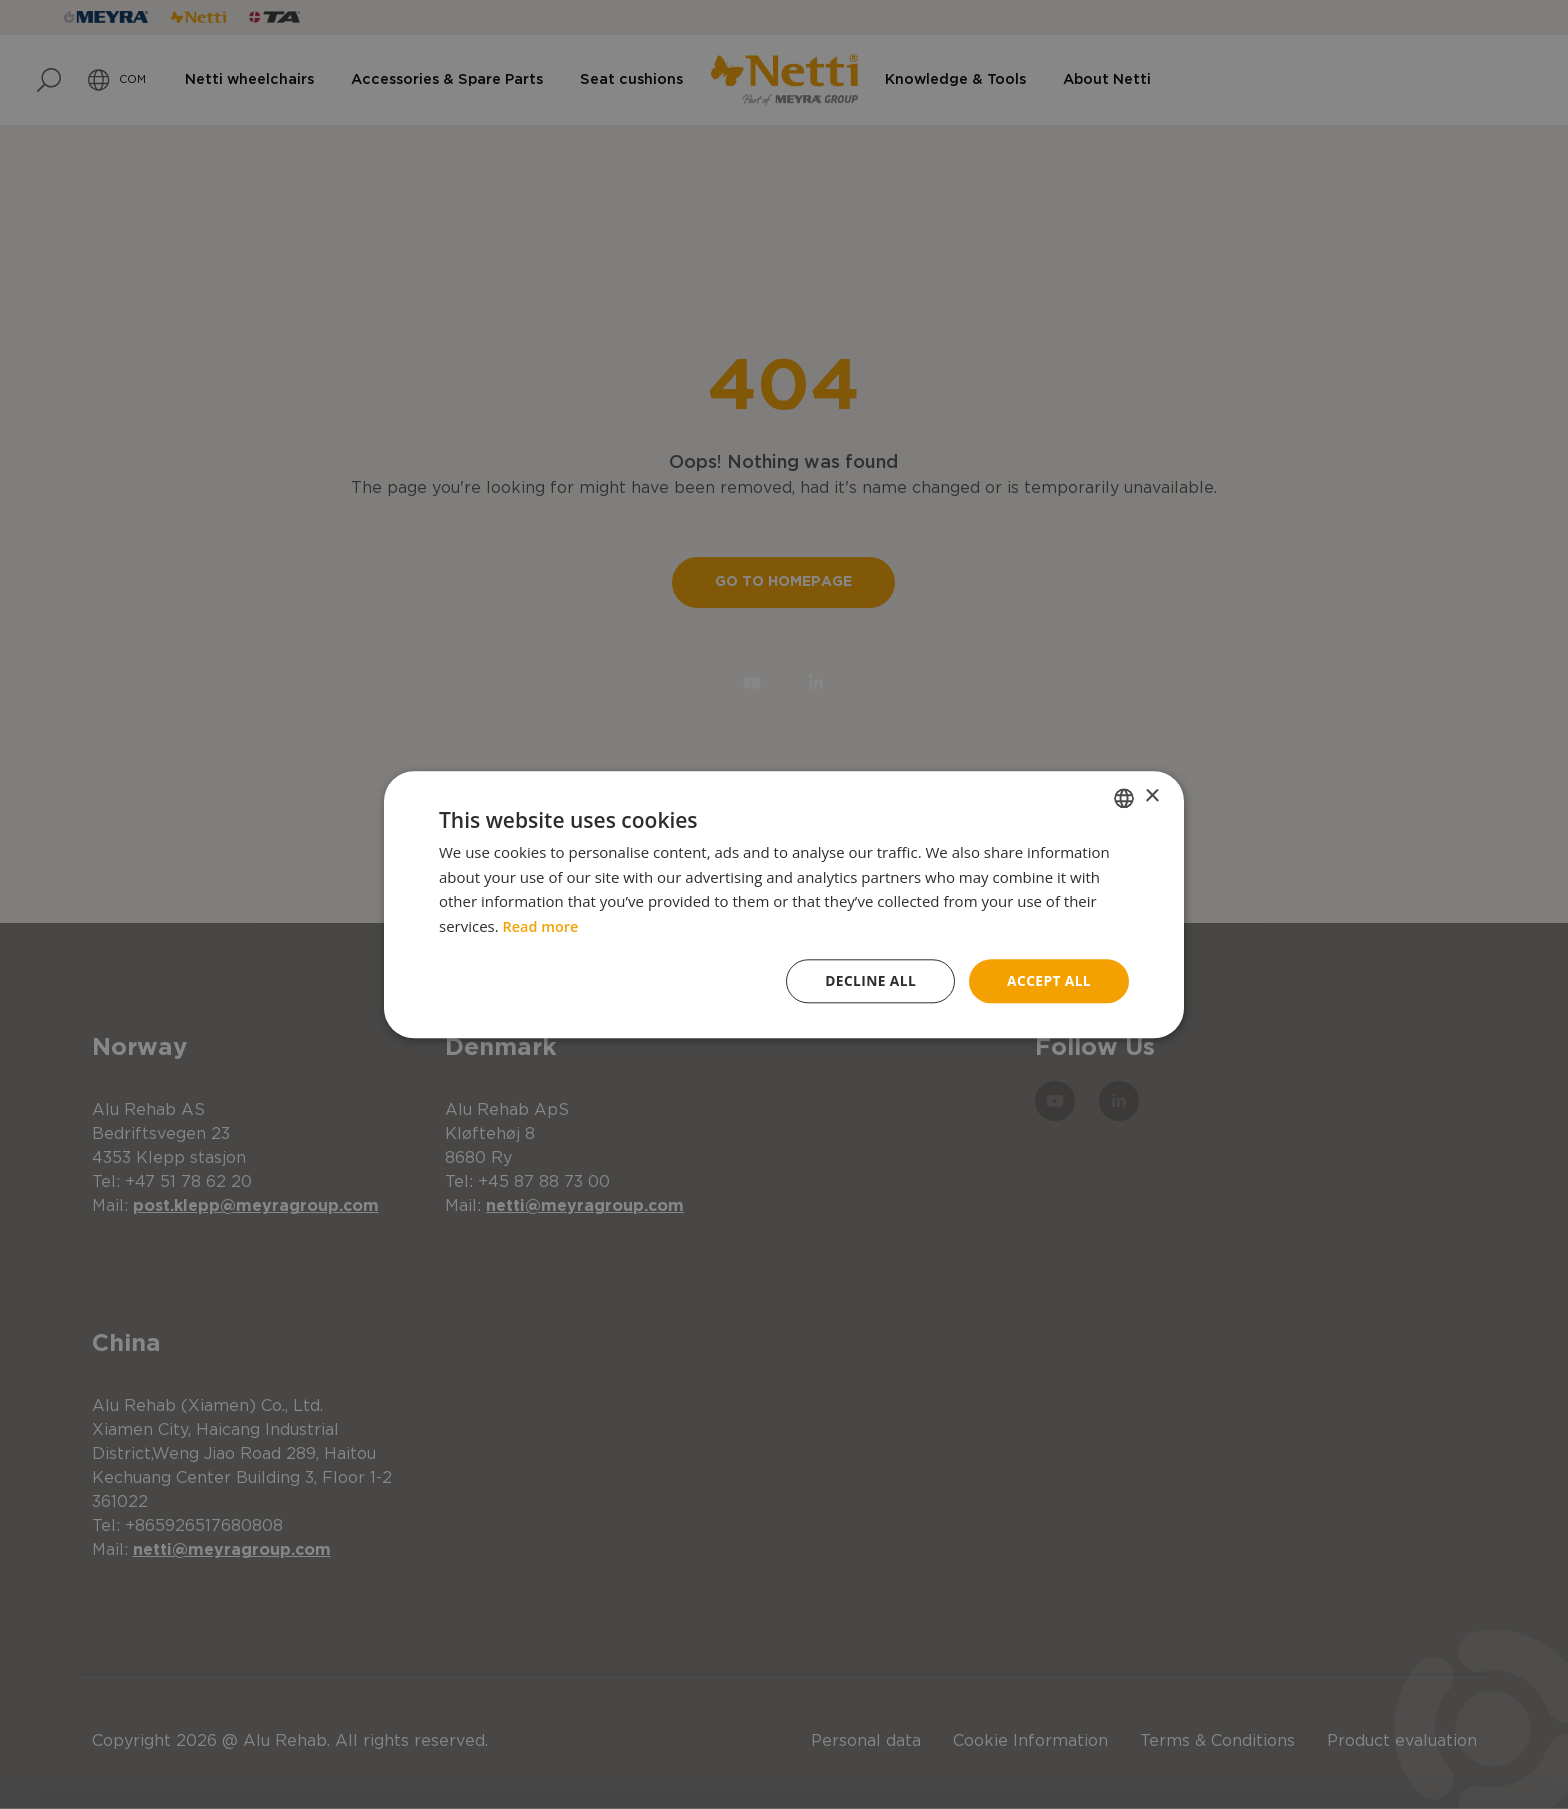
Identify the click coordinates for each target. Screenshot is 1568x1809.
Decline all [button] (868, 980)
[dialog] (784, 904)
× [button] (1151, 796)
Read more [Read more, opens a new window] (542, 926)
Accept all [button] (1048, 980)
